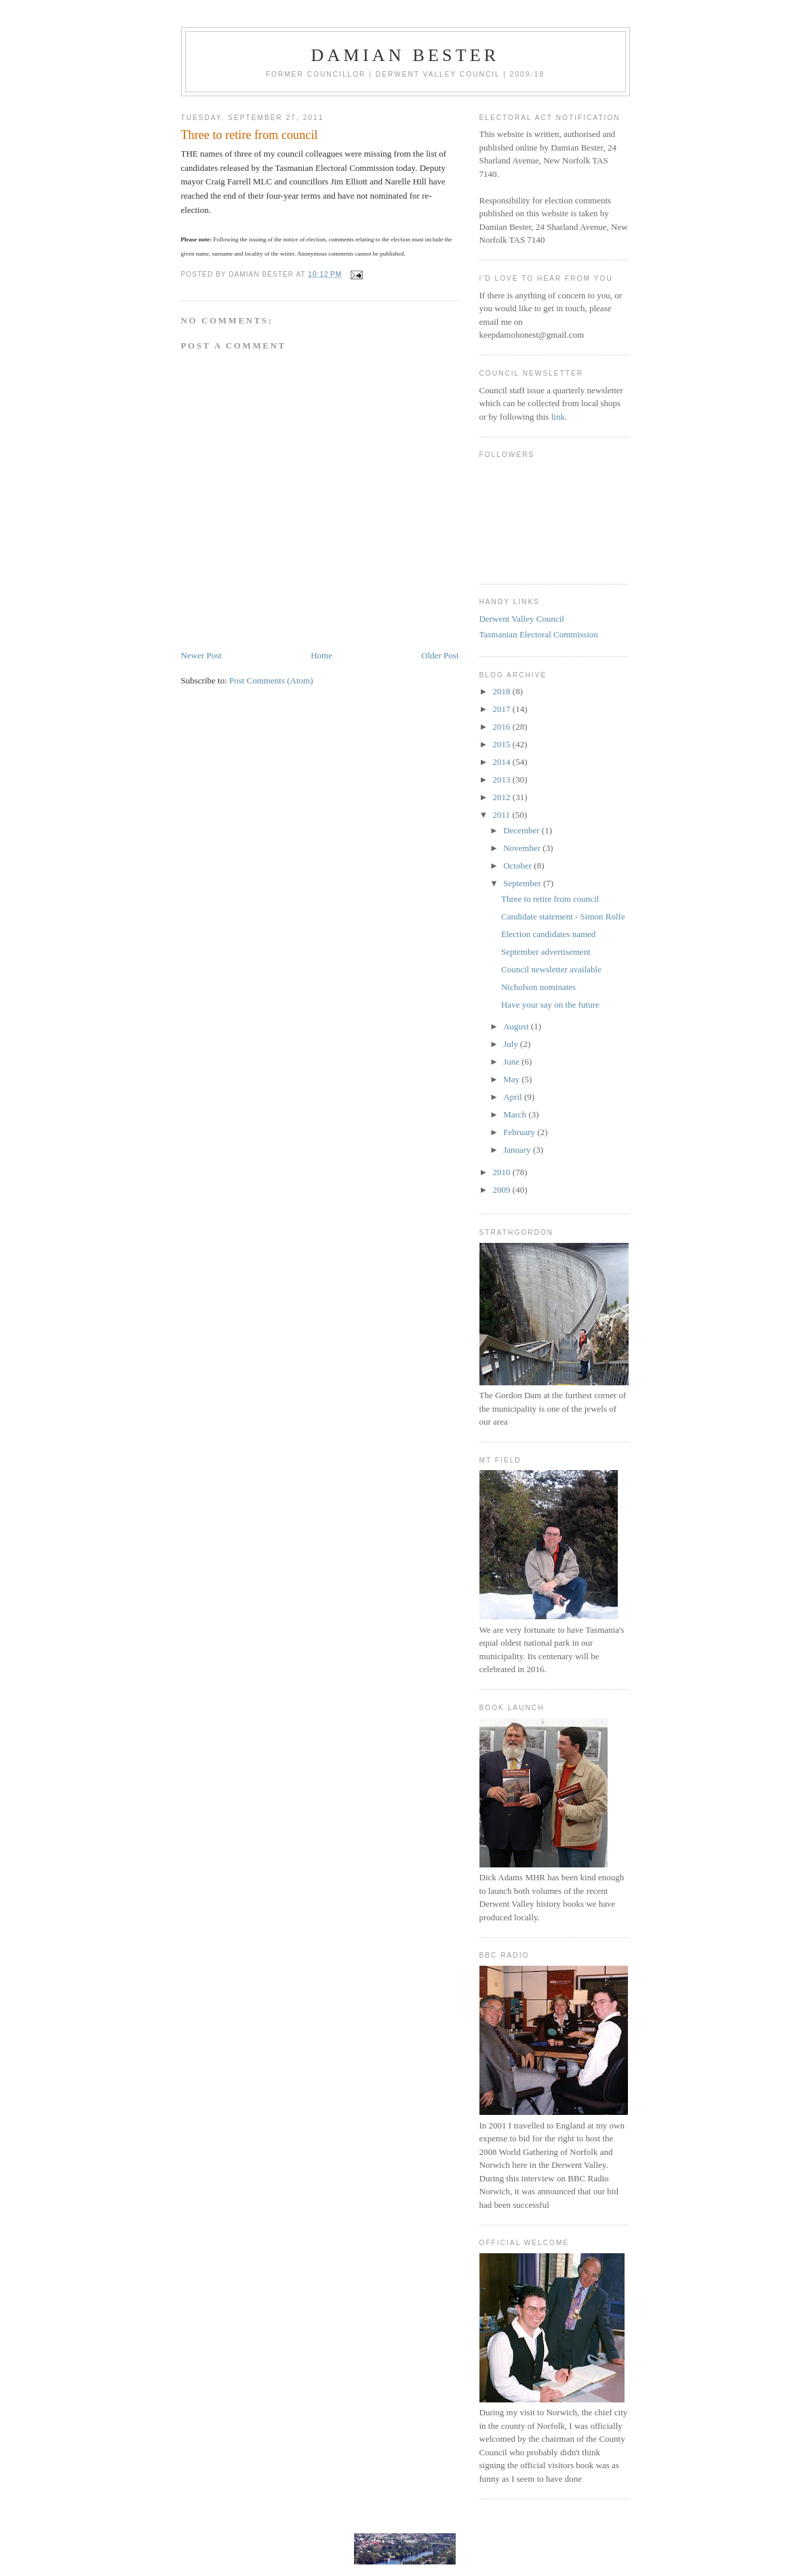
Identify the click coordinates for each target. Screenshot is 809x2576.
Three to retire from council (550, 899)
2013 (503, 779)
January (518, 1150)
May (512, 1079)
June (512, 1061)
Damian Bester (405, 55)
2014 (503, 762)
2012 (503, 797)
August (517, 1026)
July (511, 1044)
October (518, 865)
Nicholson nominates (538, 987)
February (520, 1132)
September (523, 883)
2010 (503, 1172)
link (558, 417)
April (513, 1097)
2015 (503, 744)
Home (321, 655)
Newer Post (201, 655)
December (522, 830)
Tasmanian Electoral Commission (538, 634)
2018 (503, 691)
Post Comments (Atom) (271, 680)
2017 (503, 709)
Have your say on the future (550, 1004)
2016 (503, 726)
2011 (503, 815)
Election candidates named (548, 934)
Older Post (439, 655)
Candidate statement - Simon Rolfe (563, 916)
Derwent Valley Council (521, 619)
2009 (503, 1190)
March (515, 1114)
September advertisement (546, 952)
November (522, 848)
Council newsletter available (551, 969)
